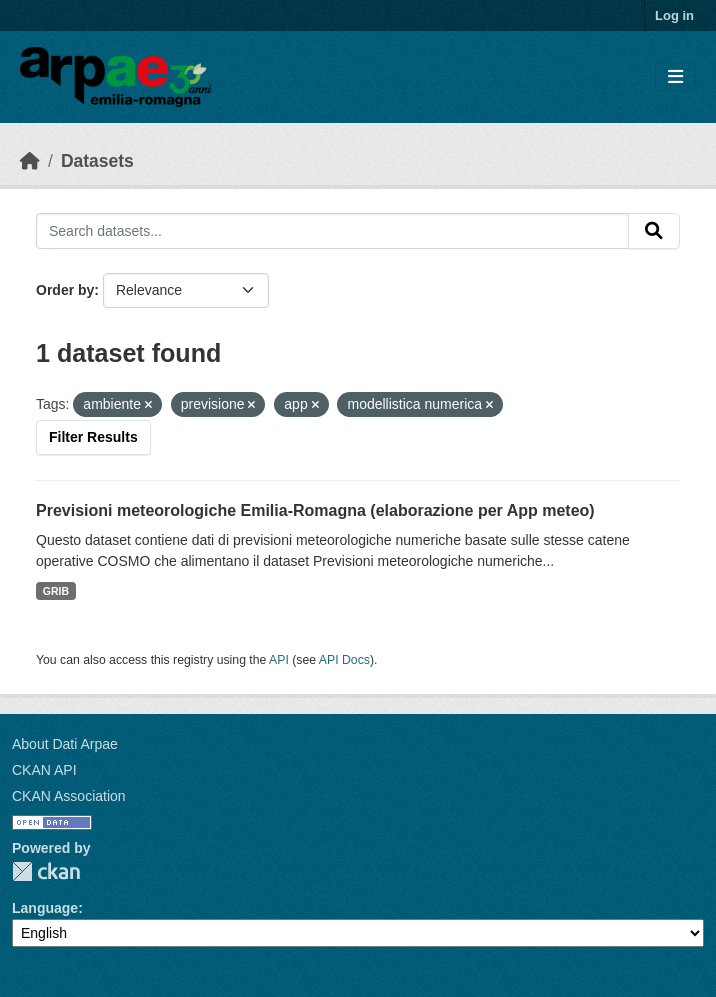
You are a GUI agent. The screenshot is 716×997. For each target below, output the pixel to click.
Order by (65, 290)
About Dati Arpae (65, 744)
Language (45, 908)
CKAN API (44, 770)
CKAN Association (69, 796)
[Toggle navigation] (675, 77)
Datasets (97, 161)
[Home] (30, 161)
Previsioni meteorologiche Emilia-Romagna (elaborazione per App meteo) (315, 510)
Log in (674, 15)
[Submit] (654, 231)
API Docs (344, 660)
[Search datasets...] (332, 231)
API (279, 660)
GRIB (56, 591)
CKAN (46, 871)
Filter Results (93, 437)
